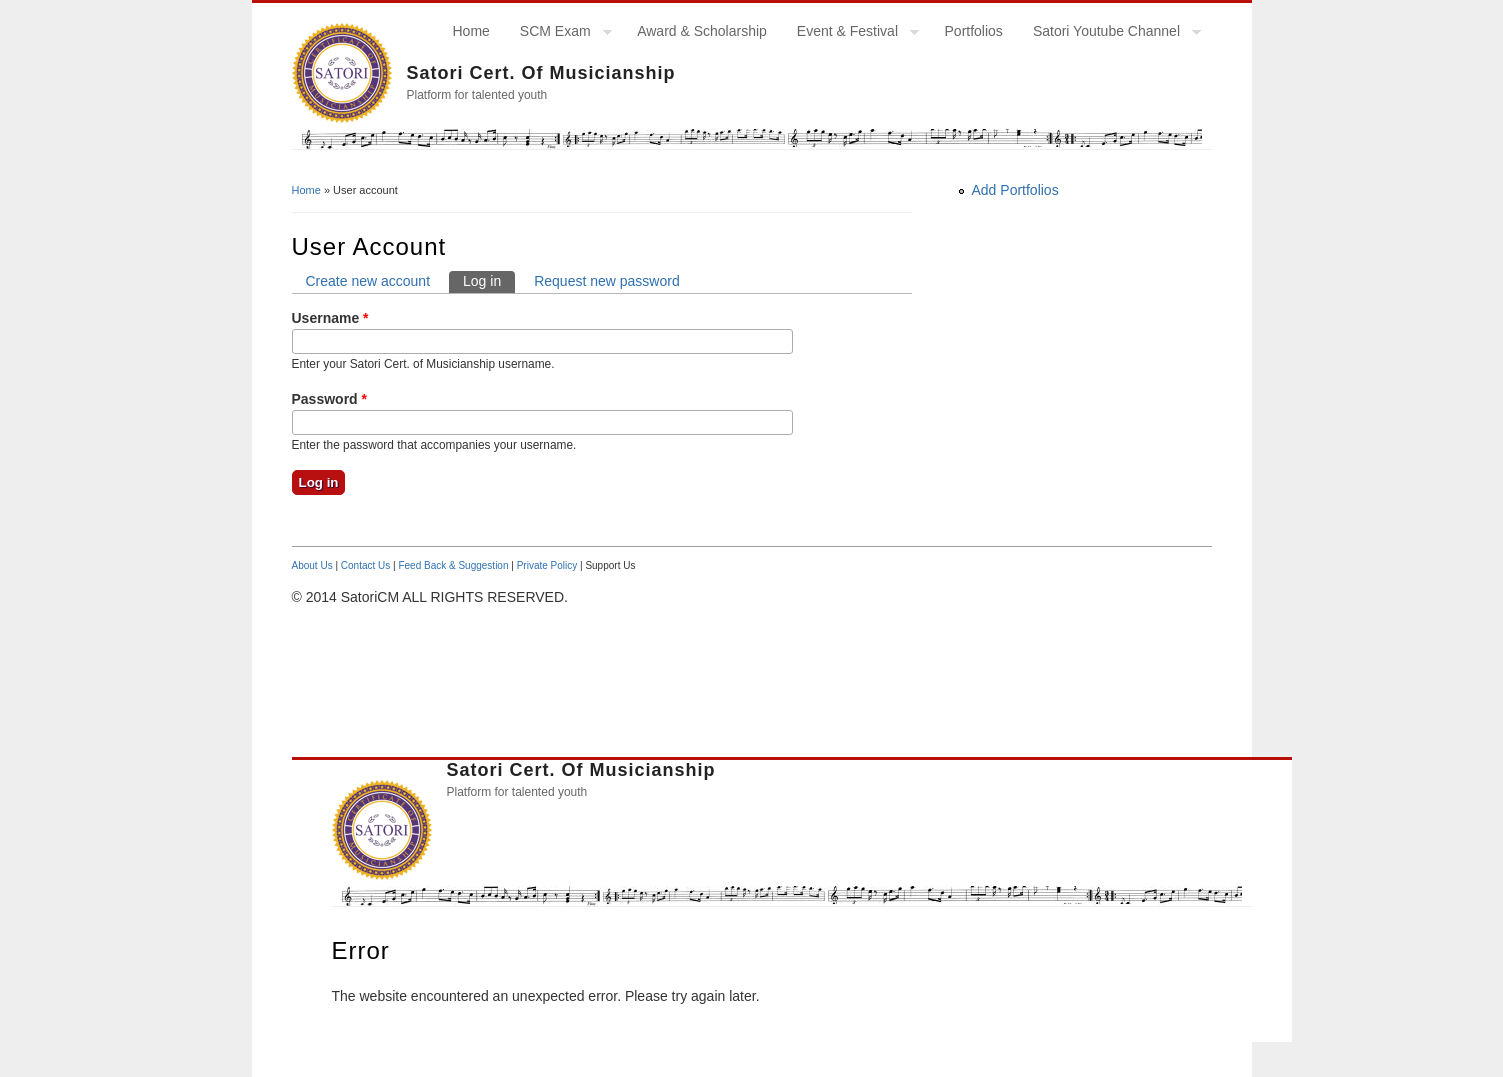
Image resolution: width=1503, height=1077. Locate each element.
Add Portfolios (1015, 190)
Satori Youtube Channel (1109, 34)
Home (471, 31)
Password (329, 399)
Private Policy (547, 565)
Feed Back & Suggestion (453, 565)
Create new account (368, 281)
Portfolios (974, 31)
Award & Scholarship (702, 31)
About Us (312, 565)
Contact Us (365, 565)
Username (330, 318)
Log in (489, 280)
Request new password (607, 281)
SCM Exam (558, 34)
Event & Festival (850, 34)
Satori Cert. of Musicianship (541, 73)
